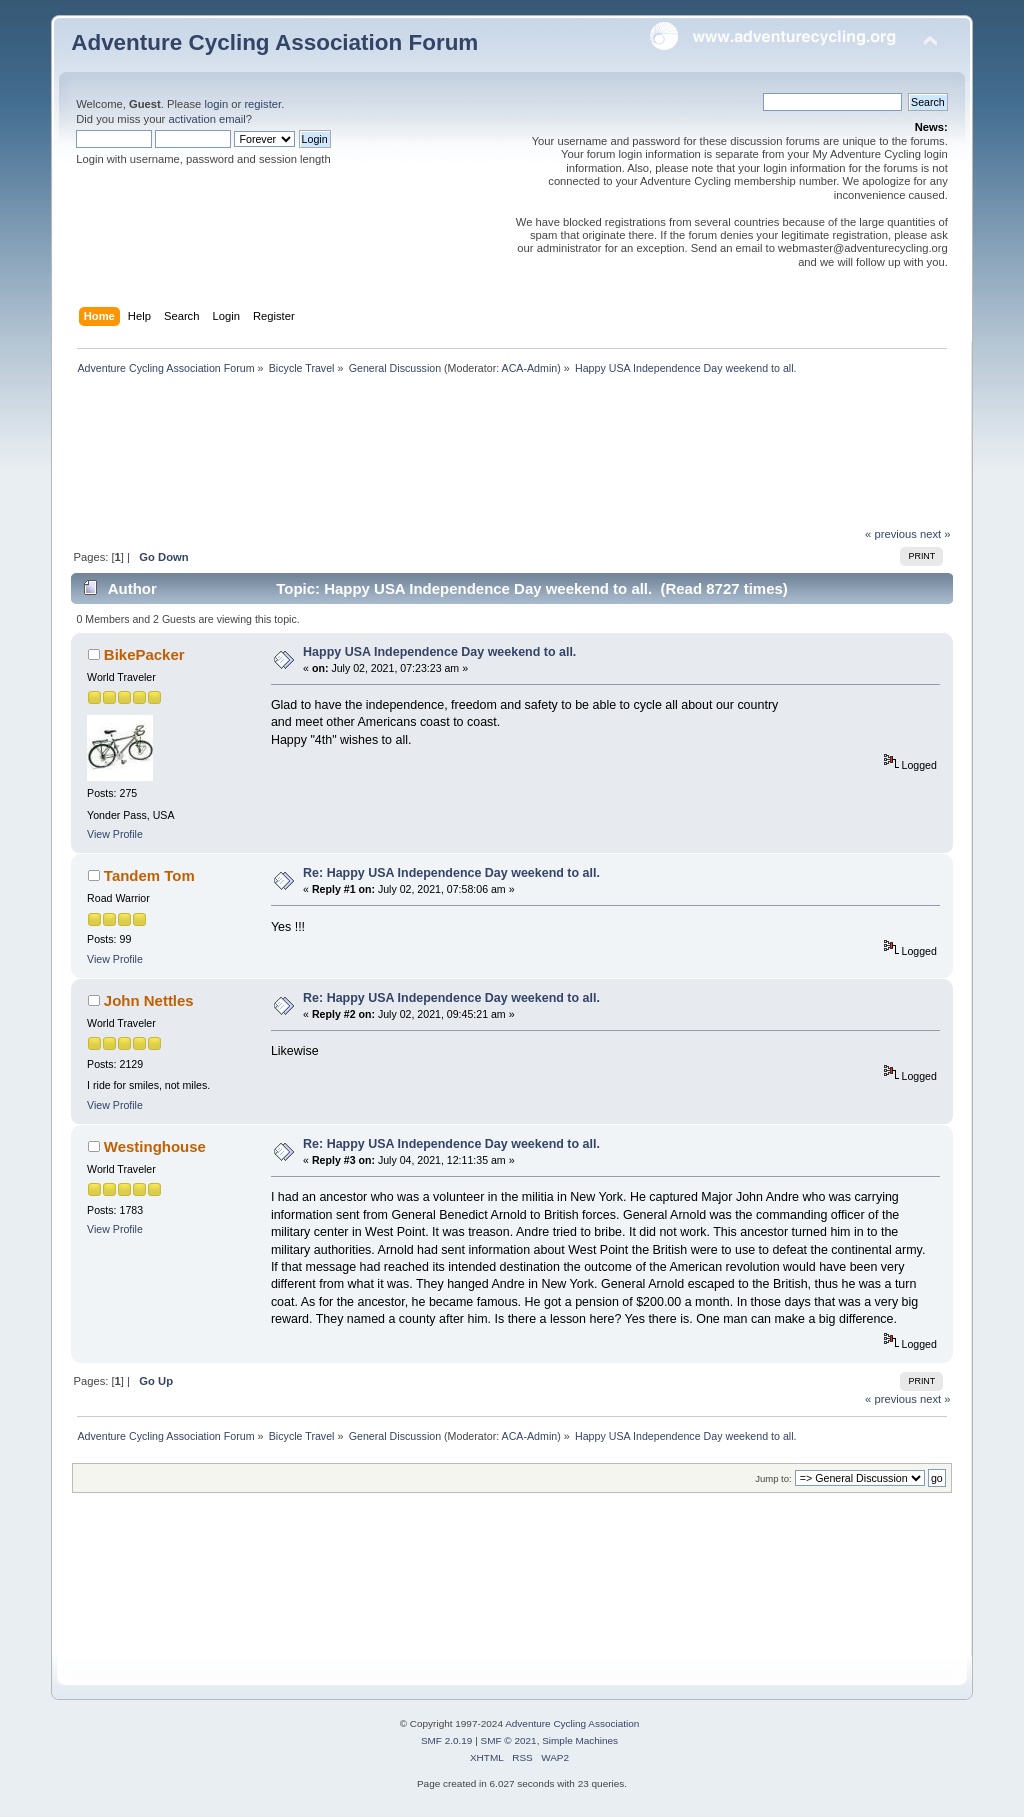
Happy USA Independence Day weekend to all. (439, 652)
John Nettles (149, 1000)
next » (935, 534)
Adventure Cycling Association (572, 1723)
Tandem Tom (149, 875)
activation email (206, 119)
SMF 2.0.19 (447, 1740)
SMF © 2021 (509, 1740)
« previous (891, 534)
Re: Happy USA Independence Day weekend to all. (451, 873)
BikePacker (144, 654)
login (216, 104)
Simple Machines (580, 1740)
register (262, 104)
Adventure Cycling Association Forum (274, 42)
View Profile (115, 834)
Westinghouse (155, 1146)
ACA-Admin (530, 368)
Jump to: (773, 1478)
